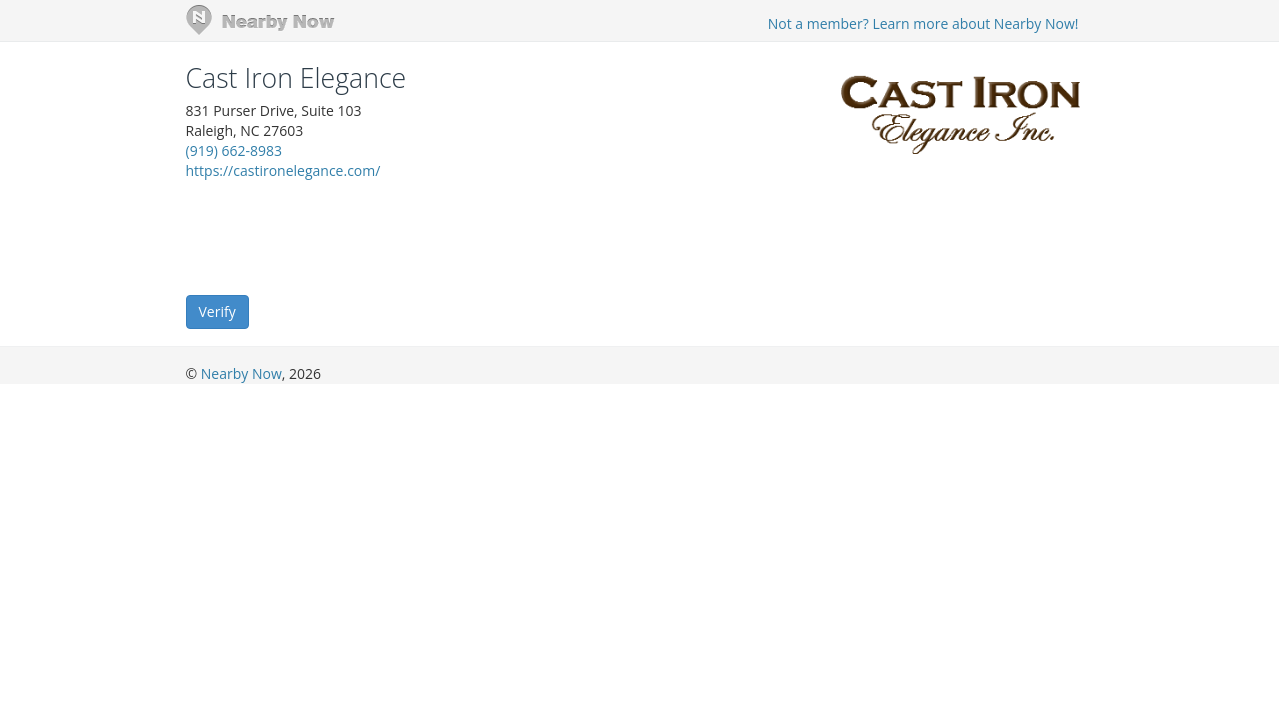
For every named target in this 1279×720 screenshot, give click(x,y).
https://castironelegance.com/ (283, 170)
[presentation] (338, 236)
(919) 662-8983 (234, 150)
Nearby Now (241, 373)
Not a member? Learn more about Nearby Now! (923, 23)
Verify (217, 311)
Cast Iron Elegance (296, 78)
